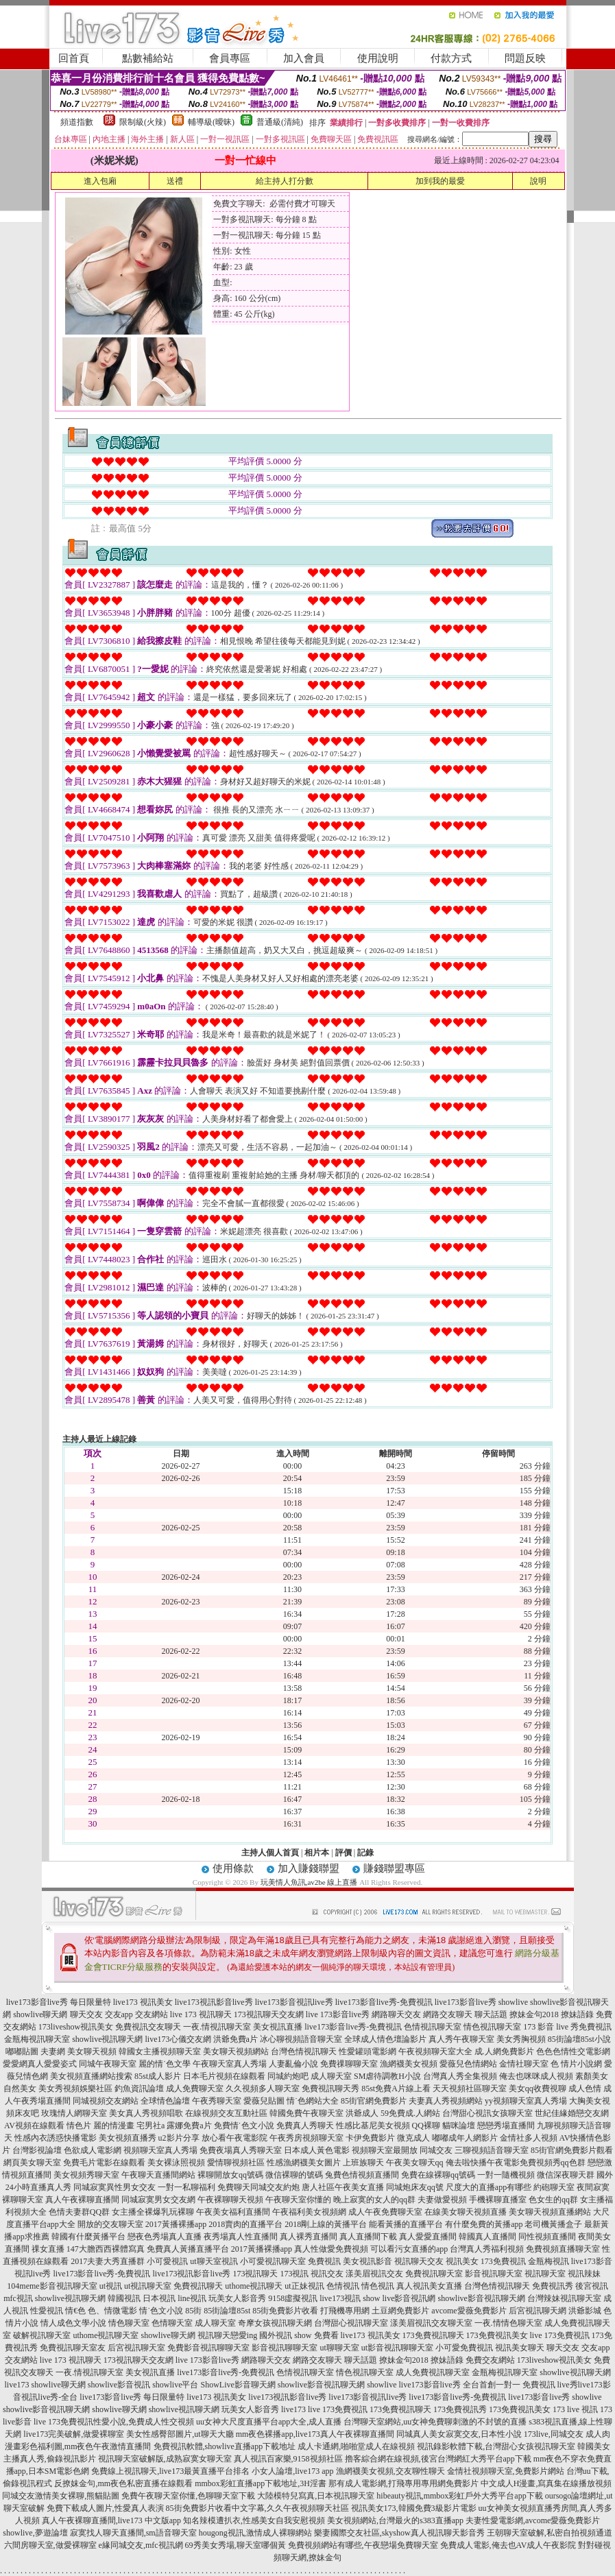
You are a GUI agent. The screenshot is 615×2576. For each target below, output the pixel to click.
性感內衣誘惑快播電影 (55, 2138)
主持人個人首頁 (270, 1852)
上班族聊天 (363, 2162)
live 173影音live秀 (338, 2014)
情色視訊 (377, 2286)
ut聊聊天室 (339, 2347)
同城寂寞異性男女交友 (114, 2187)
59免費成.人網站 (410, 2113)
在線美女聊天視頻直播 (465, 2212)
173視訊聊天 (255, 2273)
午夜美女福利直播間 (233, 2212)
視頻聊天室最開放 (385, 2150)
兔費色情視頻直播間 (362, 2175)
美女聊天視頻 (92, 2051)
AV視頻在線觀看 (34, 2125)
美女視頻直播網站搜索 (91, 2076)
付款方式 (451, 58)
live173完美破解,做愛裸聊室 (73, 2434)
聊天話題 (490, 2014)
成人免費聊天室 (195, 2088)
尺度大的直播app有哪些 (488, 2187)
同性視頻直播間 (547, 2236)
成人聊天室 (331, 2076)
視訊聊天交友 (419, 2261)
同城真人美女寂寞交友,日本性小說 (459, 2434)
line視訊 (192, 2298)
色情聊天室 (172, 2323)
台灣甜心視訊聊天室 (351, 2323)
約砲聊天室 (554, 2187)
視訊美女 (462, 2261)
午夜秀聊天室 (216, 2101)
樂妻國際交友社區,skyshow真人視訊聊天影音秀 (399, 2533)
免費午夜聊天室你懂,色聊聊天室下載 (188, 2496)
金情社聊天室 (523, 2064)
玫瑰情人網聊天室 (74, 2113)
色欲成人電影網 (92, 2150)
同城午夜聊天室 (107, 2064)
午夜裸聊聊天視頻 (230, 2199)
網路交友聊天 (447, 2014)
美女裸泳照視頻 (176, 2162)
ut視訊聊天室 (147, 2286)
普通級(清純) (279, 122)
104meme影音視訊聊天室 (52, 2286)
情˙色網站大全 (313, 2101)
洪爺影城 (584, 2310)
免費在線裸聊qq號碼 (438, 2175)
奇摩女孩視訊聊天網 (275, 2323)
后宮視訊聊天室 (136, 2347)
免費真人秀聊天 (305, 2125)
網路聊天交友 (396, 2014)
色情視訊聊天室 (432, 2027)
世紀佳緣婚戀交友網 (572, 2113)
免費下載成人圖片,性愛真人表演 (105, 2508)
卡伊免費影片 (370, 2138)
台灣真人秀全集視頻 (460, 2076)
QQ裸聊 (426, 2125)
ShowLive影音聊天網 (238, 2385)
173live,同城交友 (553, 2434)
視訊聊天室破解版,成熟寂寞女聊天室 (165, 2459)
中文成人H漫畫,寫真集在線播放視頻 (546, 2483)
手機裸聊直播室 (498, 2199)
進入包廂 (100, 181)
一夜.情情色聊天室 (508, 2323)
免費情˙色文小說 (244, 2125)
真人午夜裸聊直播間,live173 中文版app (111, 2520)
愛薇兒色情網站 (468, 2064)
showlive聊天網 (40, 2014)
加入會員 (303, 58)
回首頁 (73, 58)
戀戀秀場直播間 (506, 2125)
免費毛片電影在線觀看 (104, 2162)
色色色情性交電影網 (573, 2051)
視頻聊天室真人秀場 (160, 2150)
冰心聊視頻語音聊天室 (301, 2039)
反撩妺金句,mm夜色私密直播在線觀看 (123, 2483)
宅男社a (150, 2125)
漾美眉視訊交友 (374, 2273)
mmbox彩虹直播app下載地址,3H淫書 (260, 2483)
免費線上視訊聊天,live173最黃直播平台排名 (170, 2471)
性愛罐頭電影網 (367, 2051)
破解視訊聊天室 (42, 2335)
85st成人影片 (157, 2076)
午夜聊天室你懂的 (298, 2199)
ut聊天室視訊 (213, 2261)
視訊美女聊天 (519, 2347)
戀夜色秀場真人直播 (165, 2236)
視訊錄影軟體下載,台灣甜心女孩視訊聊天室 (496, 2446)
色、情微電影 (112, 2310)
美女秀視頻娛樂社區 (75, 2088)
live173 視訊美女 (143, 2002)
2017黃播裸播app (175, 2224)
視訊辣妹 (584, 2273)
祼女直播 (48, 2249)
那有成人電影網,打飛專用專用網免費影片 (403, 2483)
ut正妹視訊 (304, 2286)
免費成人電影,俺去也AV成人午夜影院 (508, 2545)
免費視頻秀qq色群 (553, 2162)
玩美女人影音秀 (237, 2298)
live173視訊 (340, 2298)
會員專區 (229, 58)
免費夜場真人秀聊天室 (241, 2150)
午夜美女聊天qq (415, 2162)
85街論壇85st (227, 2310)
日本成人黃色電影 (317, 2150)
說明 (538, 181)
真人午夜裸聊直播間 (82, 2199)
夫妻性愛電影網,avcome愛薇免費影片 (533, 2520)
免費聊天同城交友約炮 (258, 2187)
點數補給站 (147, 58)
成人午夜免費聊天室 (385, 2212)
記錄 (365, 1852)
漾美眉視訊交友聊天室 (431, 2323)
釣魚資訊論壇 (139, 2088)
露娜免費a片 (189, 2125)
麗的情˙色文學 (164, 2064)
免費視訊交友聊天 (148, 2027)
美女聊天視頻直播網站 (550, 2212)
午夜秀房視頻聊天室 (306, 2138)
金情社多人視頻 (528, 2138)
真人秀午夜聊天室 (461, 2039)
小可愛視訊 (167, 2261)
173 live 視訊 (575, 2409)
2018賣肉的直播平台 (245, 2224)
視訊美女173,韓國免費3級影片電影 (414, 2508)
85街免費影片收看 (285, 2310)
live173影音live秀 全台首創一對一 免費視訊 (477, 2385)
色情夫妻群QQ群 (79, 2212)
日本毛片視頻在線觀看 (224, 2076)
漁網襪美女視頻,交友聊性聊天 (390, 2471)
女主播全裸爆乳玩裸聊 (153, 2212)
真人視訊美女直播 (429, 2286)
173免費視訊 (503, 2261)
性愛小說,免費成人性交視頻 (143, 2422)
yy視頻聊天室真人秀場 (526, 2101)
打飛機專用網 (345, 2310)
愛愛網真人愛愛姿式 (40, 2064)
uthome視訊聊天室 (105, 2335)
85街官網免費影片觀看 (572, 2150)
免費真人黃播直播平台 (188, 2249)
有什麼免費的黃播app (483, 2224)
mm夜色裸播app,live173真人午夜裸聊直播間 (315, 2434)
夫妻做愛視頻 (442, 2199)
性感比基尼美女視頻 (373, 2125)
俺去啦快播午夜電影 (483, 2162)
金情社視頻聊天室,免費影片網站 (506, 2471)
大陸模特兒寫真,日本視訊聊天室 (315, 2496)
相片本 (316, 1852)
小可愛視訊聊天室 (273, 2261)
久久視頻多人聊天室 (263, 2088)
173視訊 (294, 2273)
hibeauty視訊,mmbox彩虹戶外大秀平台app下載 (459, 2496)
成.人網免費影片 (504, 2051)
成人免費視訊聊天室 (433, 2372)
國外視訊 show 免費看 (298, 2335)
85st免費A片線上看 (396, 2088)
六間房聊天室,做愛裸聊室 (50, 2545)
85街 (193, 2310)
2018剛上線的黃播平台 (326, 2224)
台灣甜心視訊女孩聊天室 (487, 2113)
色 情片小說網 (576, 2064)
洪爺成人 (362, 2113)
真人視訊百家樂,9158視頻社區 (288, 2459)
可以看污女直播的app (409, 2249)
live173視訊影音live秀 (214, 2002)
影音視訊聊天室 (493, 2273)
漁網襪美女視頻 (408, 2064)
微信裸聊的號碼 (294, 2175)
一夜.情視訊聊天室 (217, 2027)
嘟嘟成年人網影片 (465, 2138)
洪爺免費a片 (235, 2039)
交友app (119, 2014)
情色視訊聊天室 (492, 2027)
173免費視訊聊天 (433, 2335)
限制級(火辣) (142, 122)
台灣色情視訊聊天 (304, 2051)
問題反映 (525, 58)
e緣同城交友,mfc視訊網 (141, 2545)
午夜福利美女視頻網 (309, 2212)
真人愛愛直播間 (428, 2236)
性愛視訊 (46, 2310)
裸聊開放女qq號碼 (230, 2175)
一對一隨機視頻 (506, 2175)
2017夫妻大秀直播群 (108, 2261)
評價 (343, 1852)
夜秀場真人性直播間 (241, 2236)
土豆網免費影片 (400, 2310)
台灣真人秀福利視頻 (487, 2249)
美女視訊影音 (367, 2261)
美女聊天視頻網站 (236, 2051)
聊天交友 (86, 2014)
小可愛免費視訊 (464, 2347)
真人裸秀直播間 (308, 2236)
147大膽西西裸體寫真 (106, 2249)
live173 (157, 2039)
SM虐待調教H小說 (387, 2076)
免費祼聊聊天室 (349, 2064)
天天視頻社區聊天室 (470, 2088)
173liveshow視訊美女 (75, 2027)
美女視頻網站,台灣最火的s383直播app (395, 2520)
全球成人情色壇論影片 (385, 2039)
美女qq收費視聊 (537, 2088)
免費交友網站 (490, 2360)
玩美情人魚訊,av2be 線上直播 (309, 1882)
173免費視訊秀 (460, 2409)
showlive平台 (175, 2385)
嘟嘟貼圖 (21, 2051)
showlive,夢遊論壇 (35, 2533)
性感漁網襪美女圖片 (304, 2162)
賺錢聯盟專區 (394, 1868)
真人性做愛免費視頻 (331, 2249)
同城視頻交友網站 (105, 2101)
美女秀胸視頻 (521, 2039)
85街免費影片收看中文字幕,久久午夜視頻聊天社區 (257, 2508)
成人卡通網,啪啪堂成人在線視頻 (356, 2446)
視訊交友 (327, 2273)
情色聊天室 (128, 2323)
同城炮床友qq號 (415, 2187)
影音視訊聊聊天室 (284, 2347)
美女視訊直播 (277, 2027)
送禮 (175, 181)
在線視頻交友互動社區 (226, 2113)
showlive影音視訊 (119, 2385)
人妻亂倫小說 (293, 2064)
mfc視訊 (18, 2298)
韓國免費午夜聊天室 (306, 2113)
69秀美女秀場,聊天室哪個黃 (235, 2545)
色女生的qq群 (553, 2199)
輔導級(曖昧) (211, 122)
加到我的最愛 (440, 181)
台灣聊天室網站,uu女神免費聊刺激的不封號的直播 (435, 2422)
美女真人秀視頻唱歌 (146, 2113)
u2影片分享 (179, 2138)
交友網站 (151, 2014)
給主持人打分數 (284, 181)
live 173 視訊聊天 (201, 2014)
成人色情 (584, 2088)
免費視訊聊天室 (434, 2273)
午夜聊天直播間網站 (158, 2175)
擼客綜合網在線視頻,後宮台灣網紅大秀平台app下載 (438, 2459)
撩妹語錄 (577, 2014)
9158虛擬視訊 (292, 2298)
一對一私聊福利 (186, 2187)
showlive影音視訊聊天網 (481, 2298)
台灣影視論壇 (37, 2150)
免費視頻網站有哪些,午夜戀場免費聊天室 (363, 2545)
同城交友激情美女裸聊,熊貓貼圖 (60, 2496)
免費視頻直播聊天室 (563, 2249)
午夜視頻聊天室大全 (435, 2051)
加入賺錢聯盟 (308, 1868)
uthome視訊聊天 (253, 2286)
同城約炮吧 (288, 2076)
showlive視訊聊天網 (107, 2039)
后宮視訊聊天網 (537, 2310)
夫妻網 (52, 2051)
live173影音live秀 (465, 2002)
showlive (513, 2002)
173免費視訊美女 (497, 2335)
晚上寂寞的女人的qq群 (374, 2199)
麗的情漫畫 (113, 2125)
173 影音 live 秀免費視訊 (567, 2027)
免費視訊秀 (552, 2286)
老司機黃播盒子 (553, 2224)
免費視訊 (324, 2261)
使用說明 (377, 58)
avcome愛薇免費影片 (468, 2310)
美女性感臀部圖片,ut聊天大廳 (179, 2434)
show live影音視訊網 (399, 2298)
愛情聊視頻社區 (236, 2162)
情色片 (79, 2125)
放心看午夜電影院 (234, 2138)
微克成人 (413, 2138)
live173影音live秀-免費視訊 (384, 2002)
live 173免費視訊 (560, 2335)
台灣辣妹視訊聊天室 (564, 2298)
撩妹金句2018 (534, 2014)
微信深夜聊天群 (565, 2175)
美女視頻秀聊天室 (86, 2175)
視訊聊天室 (545, 2273)
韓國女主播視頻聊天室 (160, 2051)
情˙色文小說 (161, 2310)
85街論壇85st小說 (579, 2039)
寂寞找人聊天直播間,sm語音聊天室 (133, 2533)
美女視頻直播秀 (127, 2138)
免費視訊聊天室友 (73, 2347)
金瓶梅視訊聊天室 (37, 2039)
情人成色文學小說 (73, 2323)
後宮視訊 (591, 2286)
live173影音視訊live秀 (294, 2002)
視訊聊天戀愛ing (227, 2335)
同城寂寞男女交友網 (158, 2199)
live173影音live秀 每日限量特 (58, 2002)
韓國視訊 (124, 2298)
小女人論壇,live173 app (292, 2471)
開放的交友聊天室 (110, 2224)
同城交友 (436, 2150)
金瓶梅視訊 (548, 2261)
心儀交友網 (190, 2039)
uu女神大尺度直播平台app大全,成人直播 (268, 2422)
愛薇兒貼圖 (264, 2101)
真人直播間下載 (368, 2236)
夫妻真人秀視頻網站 (446, 2101)
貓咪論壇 (458, 2125)
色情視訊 (342, 2286)
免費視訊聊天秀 (330, 2088)
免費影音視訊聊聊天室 (208, 2347)
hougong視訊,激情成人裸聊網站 (255, 2533)
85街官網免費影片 (374, 2101)
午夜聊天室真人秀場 (230, 2064)
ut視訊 (110, 2286)
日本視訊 (159, 2298)
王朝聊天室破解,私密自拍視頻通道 (549, 2533)
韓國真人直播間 (487, 2236)
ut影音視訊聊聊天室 (397, 2347)
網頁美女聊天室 (32, 2162)
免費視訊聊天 (198, 2286)
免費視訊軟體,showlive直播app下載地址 (225, 2446)
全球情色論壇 (165, 2101)
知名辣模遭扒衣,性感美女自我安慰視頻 (254, 2520)
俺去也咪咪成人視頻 (536, 2076)
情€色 (75, 2310)
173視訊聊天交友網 (269, 2014)
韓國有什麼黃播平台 (88, 2236)
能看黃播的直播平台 (406, 2224)
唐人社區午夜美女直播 (343, 2187)
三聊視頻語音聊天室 (492, 2150)
